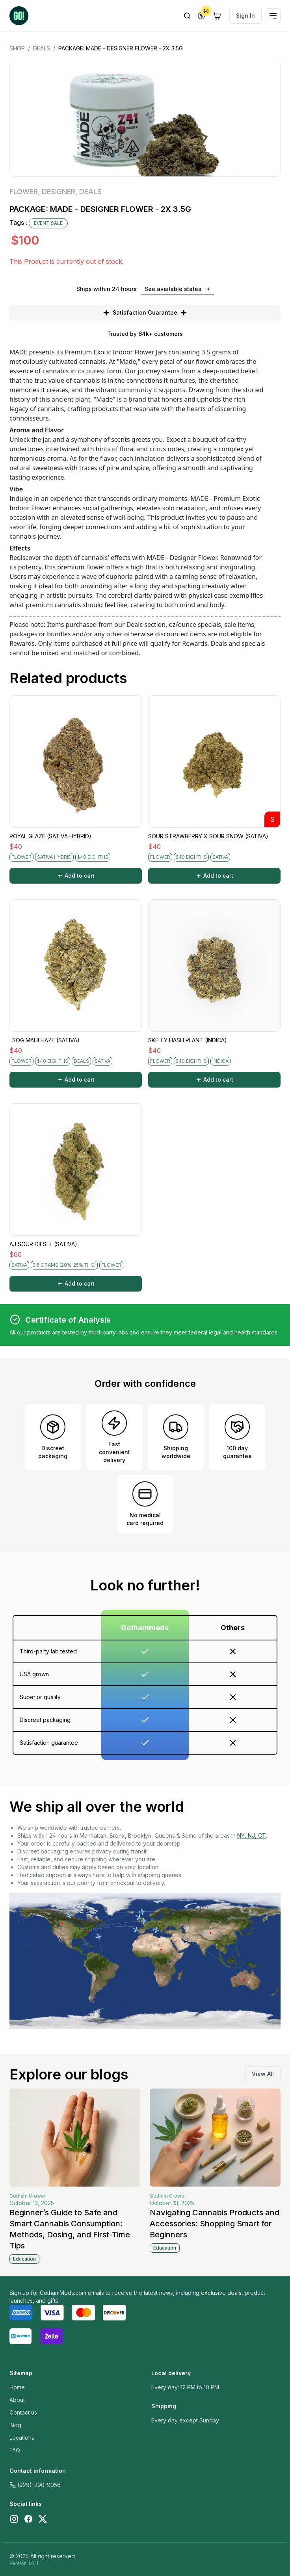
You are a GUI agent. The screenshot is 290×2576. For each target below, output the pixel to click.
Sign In (245, 15)
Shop (17, 48)
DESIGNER (58, 191)
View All (263, 2073)
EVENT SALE (48, 223)
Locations (21, 2437)
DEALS (41, 48)
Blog (15, 2425)
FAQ (14, 2450)
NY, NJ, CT (251, 1835)
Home (17, 2387)
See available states (178, 288)
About (17, 2399)
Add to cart (76, 875)
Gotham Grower (27, 2196)
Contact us (23, 2412)
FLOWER (23, 191)
